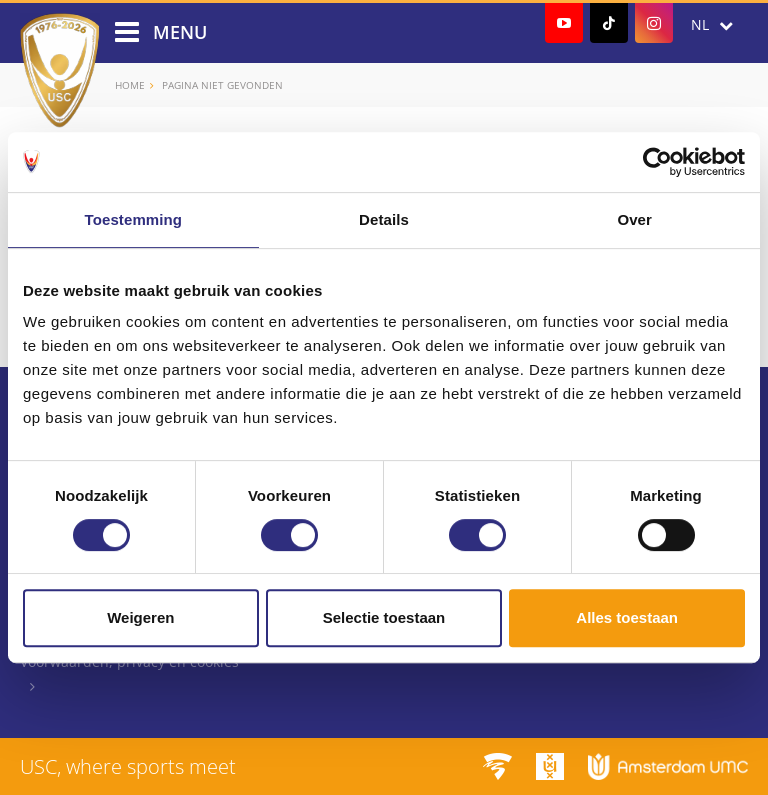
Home (130, 85)
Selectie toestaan (384, 617)
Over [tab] (634, 219)
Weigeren (140, 617)
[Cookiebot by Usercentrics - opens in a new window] (657, 162)
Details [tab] (384, 219)
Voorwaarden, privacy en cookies (129, 661)
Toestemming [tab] (134, 219)
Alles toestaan (627, 617)
